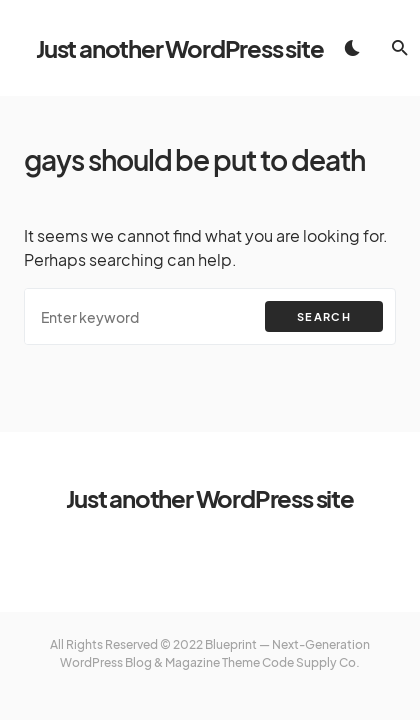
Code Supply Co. (311, 662)
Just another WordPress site (180, 48)
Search (324, 316)
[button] (352, 48)
